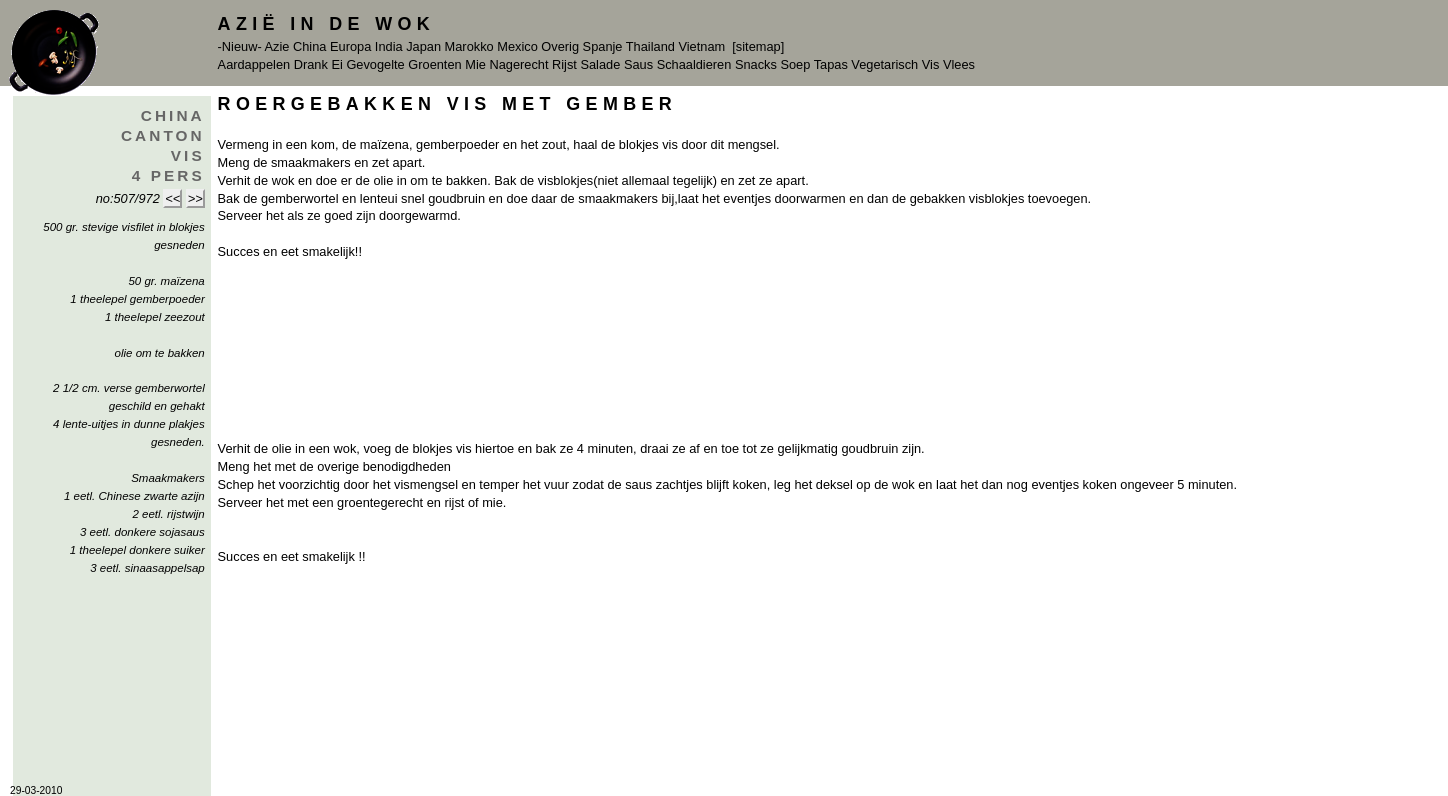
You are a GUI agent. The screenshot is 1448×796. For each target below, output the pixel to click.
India (389, 46)
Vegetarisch (884, 64)
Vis (931, 64)
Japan (423, 46)
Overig (560, 46)
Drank (311, 64)
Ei (336, 64)
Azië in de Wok (327, 24)
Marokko (469, 46)
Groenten (434, 64)
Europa (350, 46)
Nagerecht (518, 64)
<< (172, 198)
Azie (277, 46)
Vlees (959, 64)
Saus (638, 64)
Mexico (517, 46)
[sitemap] (758, 46)
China (309, 46)
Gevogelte (375, 64)
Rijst (564, 64)
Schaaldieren (694, 64)
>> (195, 198)
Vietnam (701, 46)
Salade (600, 64)
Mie (475, 64)
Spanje (603, 46)
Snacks (756, 64)
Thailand (650, 46)
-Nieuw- (240, 46)
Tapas (831, 64)
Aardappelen (254, 64)
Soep (795, 64)
